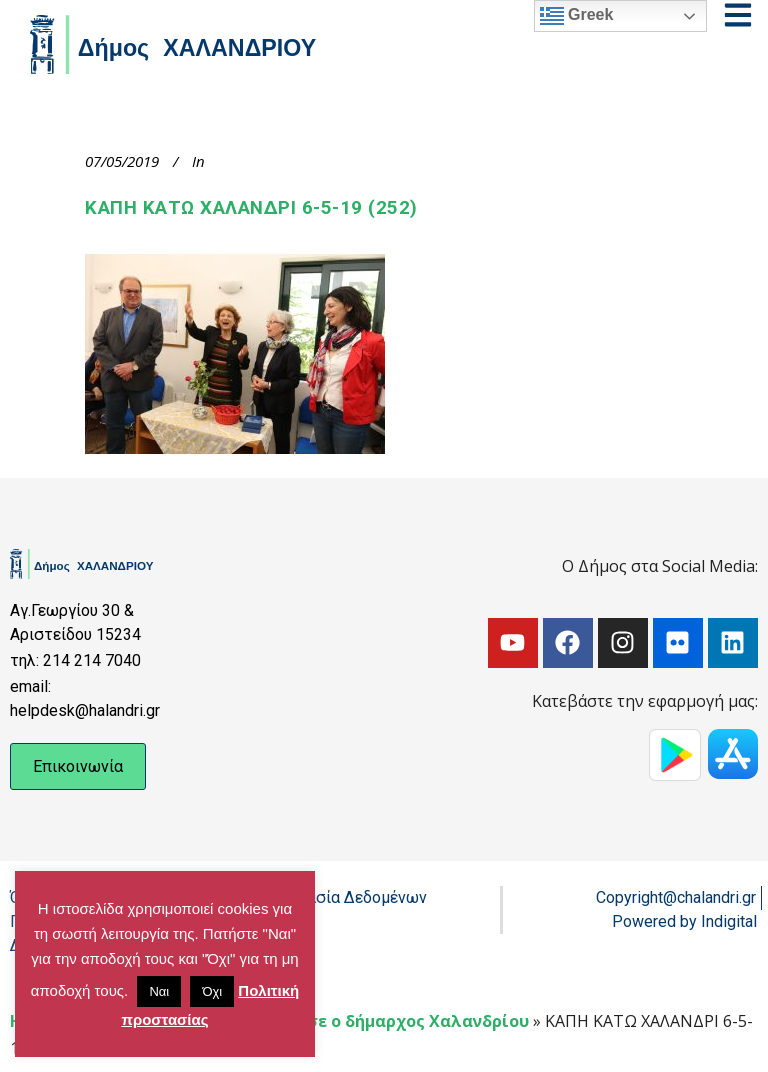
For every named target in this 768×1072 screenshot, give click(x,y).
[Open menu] (738, 15)
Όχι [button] (212, 991)
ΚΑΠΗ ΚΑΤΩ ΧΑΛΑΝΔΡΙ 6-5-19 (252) (251, 208)
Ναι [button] (159, 991)
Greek (577, 16)
